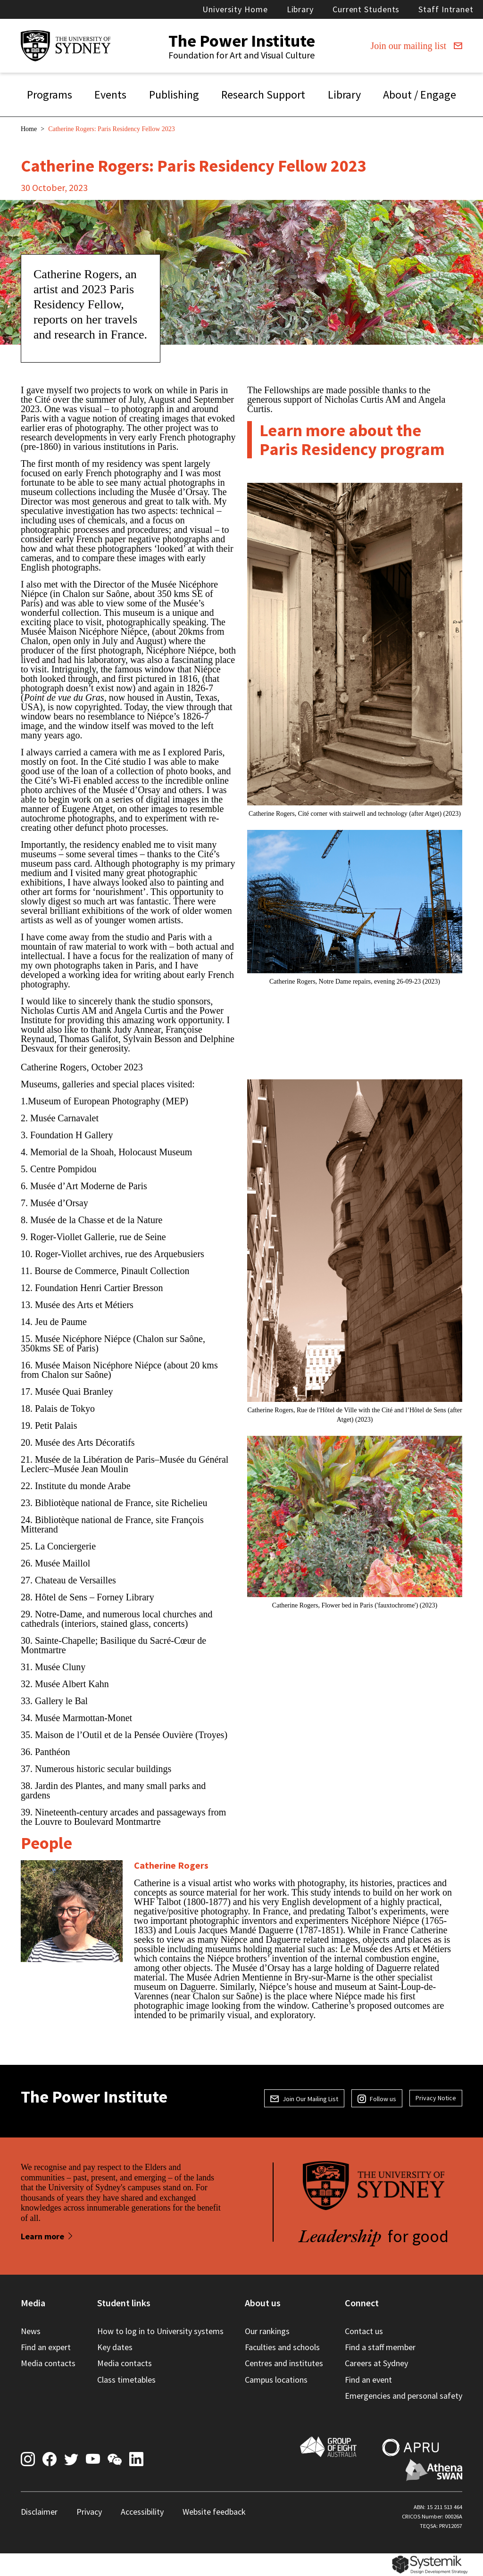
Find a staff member (380, 2347)
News (31, 2331)
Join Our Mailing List (304, 2099)
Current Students (366, 9)
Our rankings (267, 2331)
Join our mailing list (416, 46)
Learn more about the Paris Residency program (352, 440)
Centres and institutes (284, 2363)
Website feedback (214, 2511)
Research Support (263, 94)
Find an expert (46, 2347)
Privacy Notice (436, 2098)
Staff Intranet (446, 9)
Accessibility (142, 2511)
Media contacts (48, 2363)
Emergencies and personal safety (403, 2395)
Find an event (368, 2379)
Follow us (377, 2099)
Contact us (364, 2331)
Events (110, 94)
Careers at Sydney (376, 2363)
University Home (235, 9)
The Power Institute (241, 40)
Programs (49, 94)
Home (29, 129)
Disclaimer (39, 2511)
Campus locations (276, 2379)
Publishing (174, 94)
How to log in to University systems (160, 2331)
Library (300, 9)
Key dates (115, 2347)
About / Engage (419, 94)
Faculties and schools (282, 2347)
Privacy (89, 2511)
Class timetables (126, 2379)
